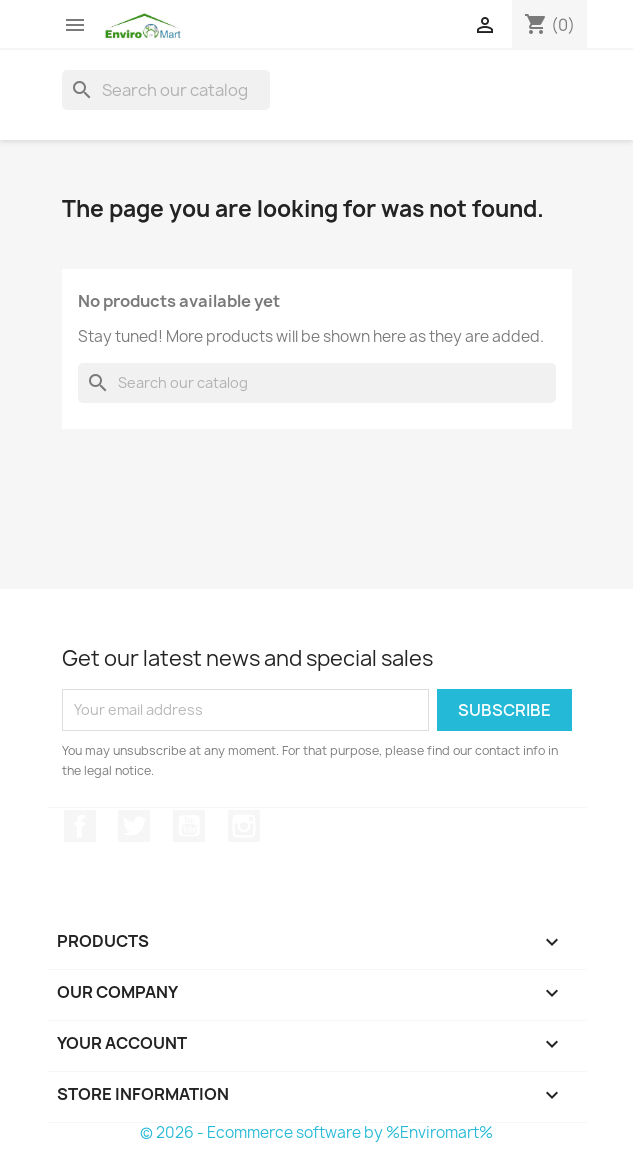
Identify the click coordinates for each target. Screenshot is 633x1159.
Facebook (80, 826)
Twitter (134, 826)
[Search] (166, 90)
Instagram (244, 826)
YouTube (189, 826)
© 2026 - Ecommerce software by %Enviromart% (316, 1132)
